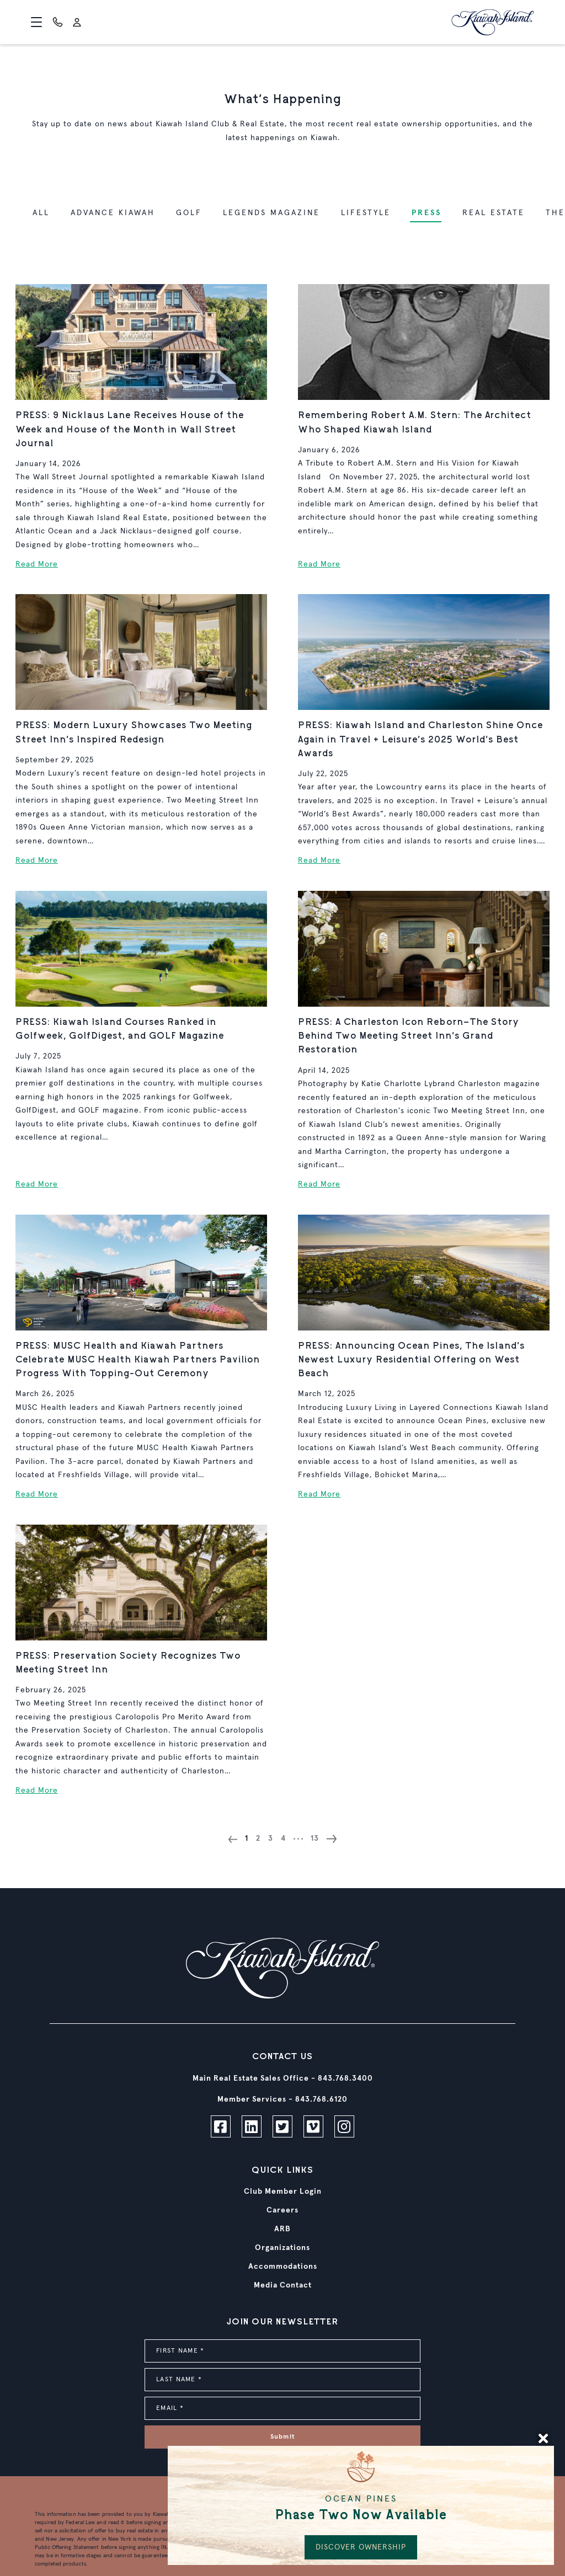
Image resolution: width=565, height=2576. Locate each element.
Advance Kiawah (113, 213)
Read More (36, 564)
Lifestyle (366, 213)
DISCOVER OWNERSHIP (361, 2547)
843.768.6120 (321, 2099)
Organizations (282, 2248)
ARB (282, 2229)
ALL (41, 213)
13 (315, 1838)
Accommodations (282, 2266)
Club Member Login (283, 2191)
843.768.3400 (345, 2078)
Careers (282, 2210)
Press (426, 213)
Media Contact (283, 2285)
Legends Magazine (271, 213)
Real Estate (493, 213)
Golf (189, 213)
